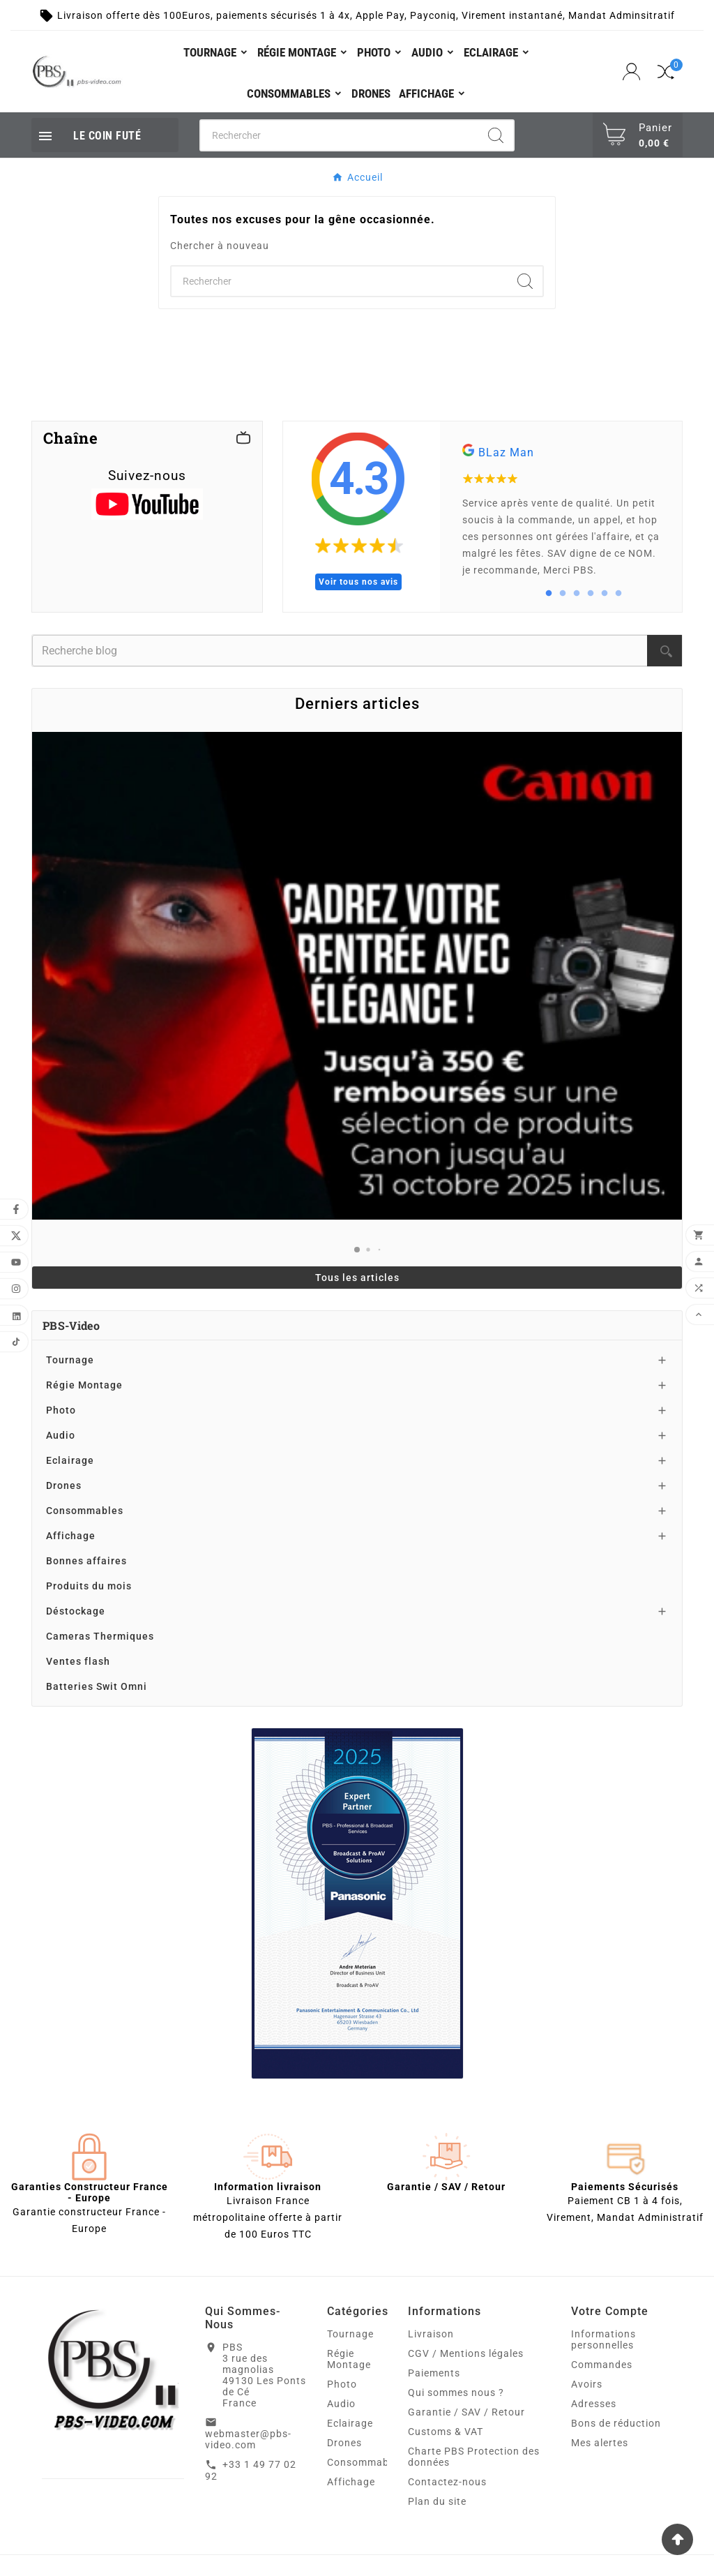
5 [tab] (605, 594)
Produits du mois (89, 1586)
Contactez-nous (447, 2481)
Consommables (84, 1510)
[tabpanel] (561, 517)
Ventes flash (78, 1661)
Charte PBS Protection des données (474, 2457)
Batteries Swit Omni (96, 1686)
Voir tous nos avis (358, 582)
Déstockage (75, 1611)
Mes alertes (599, 2442)
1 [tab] (549, 594)
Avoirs (586, 2384)
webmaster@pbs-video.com (248, 2439)
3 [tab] (577, 594)
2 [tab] (563, 594)
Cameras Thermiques (100, 1636)
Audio (60, 1435)
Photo (61, 1410)
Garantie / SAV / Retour (466, 2412)
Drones (64, 1485)
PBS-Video (71, 1325)
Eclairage (70, 1460)
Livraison (431, 2333)
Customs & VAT (445, 2431)
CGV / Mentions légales (466, 2353)
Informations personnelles (603, 2339)
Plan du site (437, 2501)
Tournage (70, 1359)
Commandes (601, 2364)
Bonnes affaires (86, 1560)
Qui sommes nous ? (456, 2392)
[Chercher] (339, 135)
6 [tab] (618, 594)
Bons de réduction (616, 2423)
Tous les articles (357, 1277)
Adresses (593, 2403)
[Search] (495, 135)
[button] (357, 1249)
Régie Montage (84, 1385)
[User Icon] (633, 72)
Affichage (71, 1535)
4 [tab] (591, 594)
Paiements (434, 2373)
